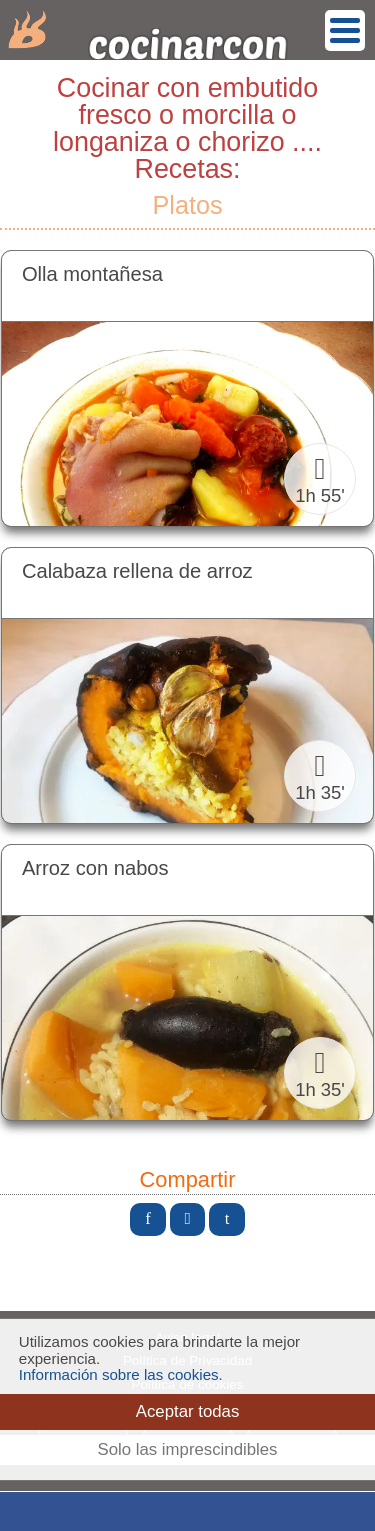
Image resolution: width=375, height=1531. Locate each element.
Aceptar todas (188, 1411)
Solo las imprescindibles (187, 1449)
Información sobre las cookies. (121, 1374)
